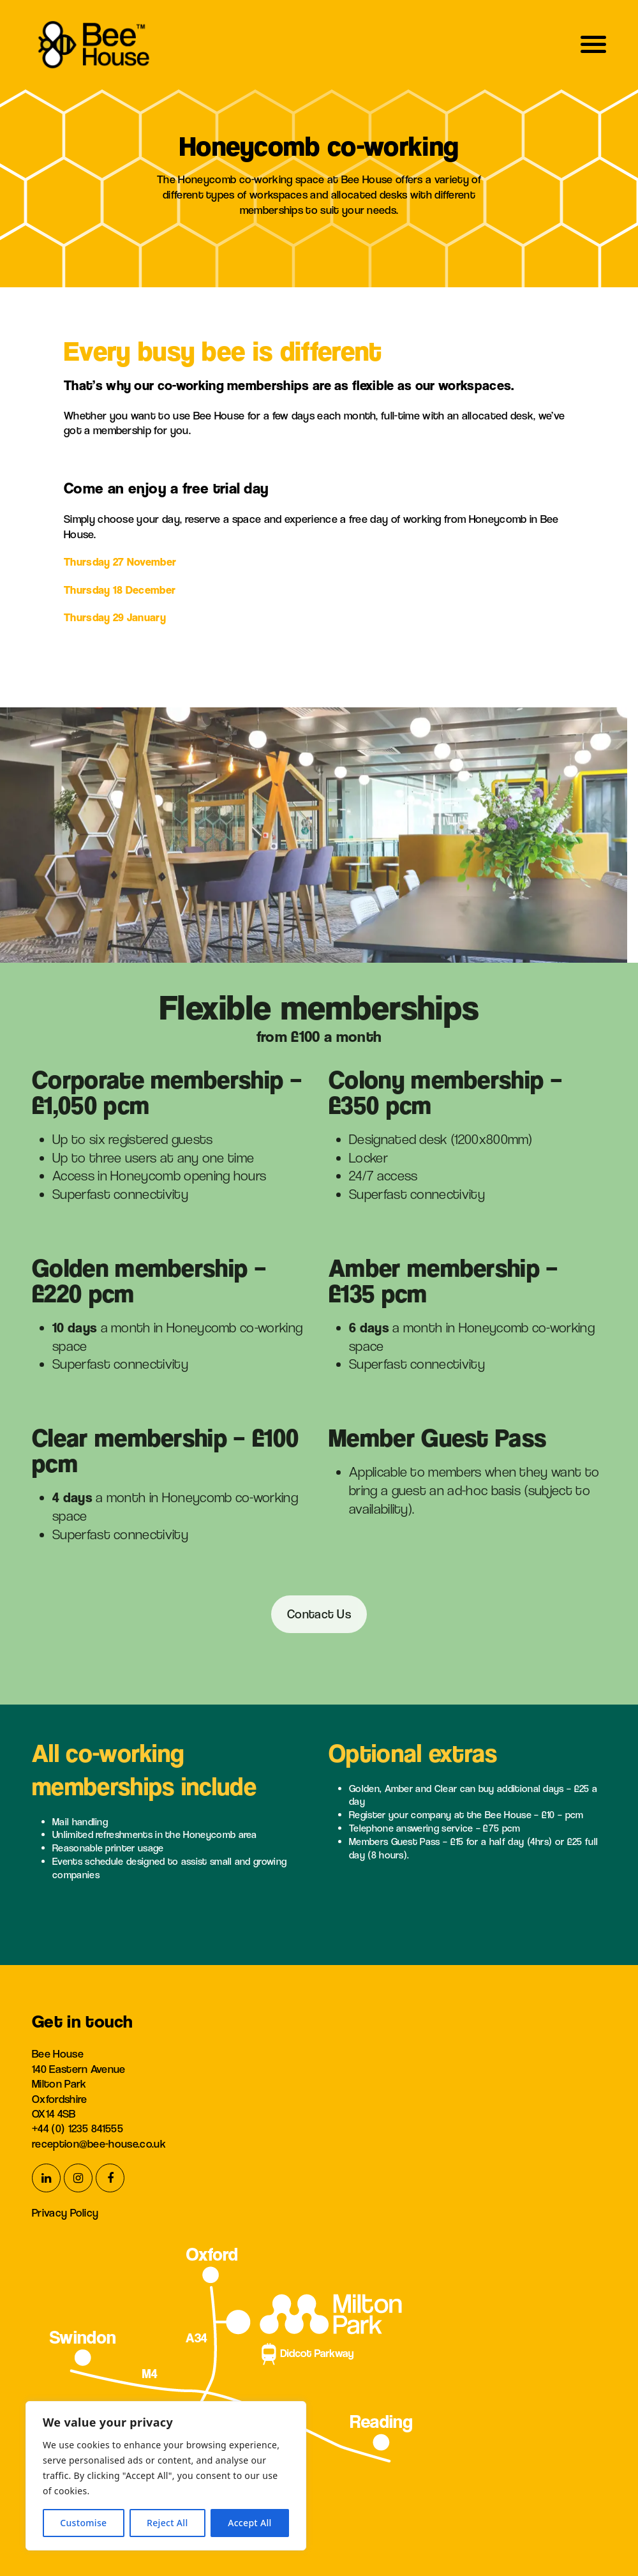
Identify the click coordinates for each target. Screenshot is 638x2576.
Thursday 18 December (119, 589)
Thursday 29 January (115, 617)
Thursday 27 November (120, 561)
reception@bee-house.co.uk (99, 2143)
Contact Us (319, 1614)
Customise (83, 2523)
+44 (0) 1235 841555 (77, 2128)
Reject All (167, 2523)
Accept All (250, 2523)
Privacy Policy (65, 2212)
